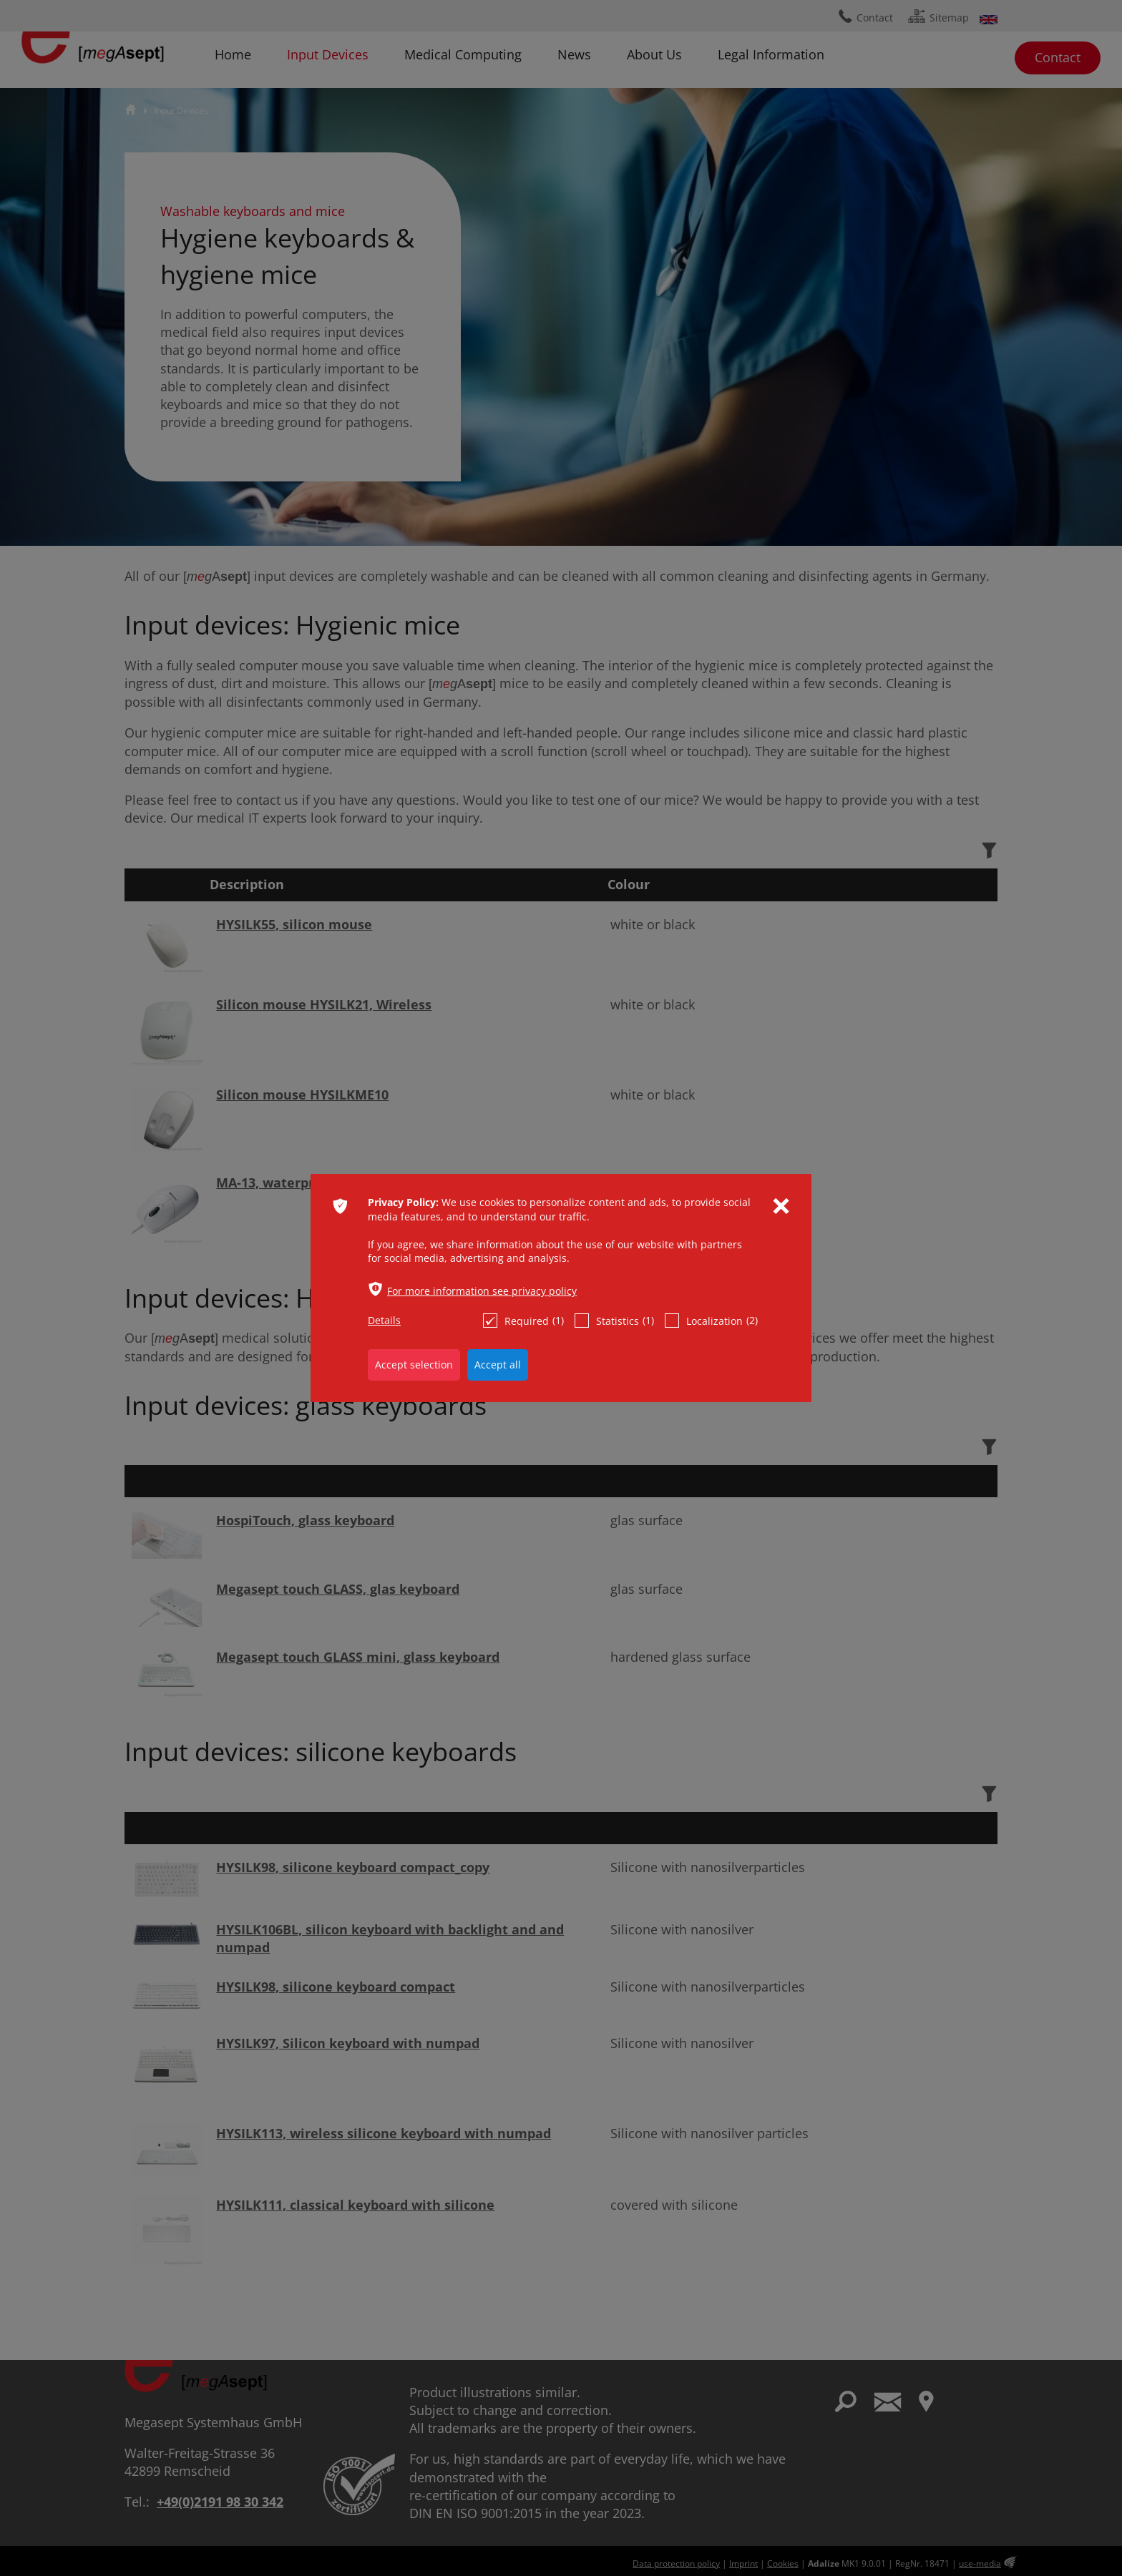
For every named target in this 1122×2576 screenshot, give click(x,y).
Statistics (614, 1320)
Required (523, 1320)
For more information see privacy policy (482, 1291)
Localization (711, 1320)
